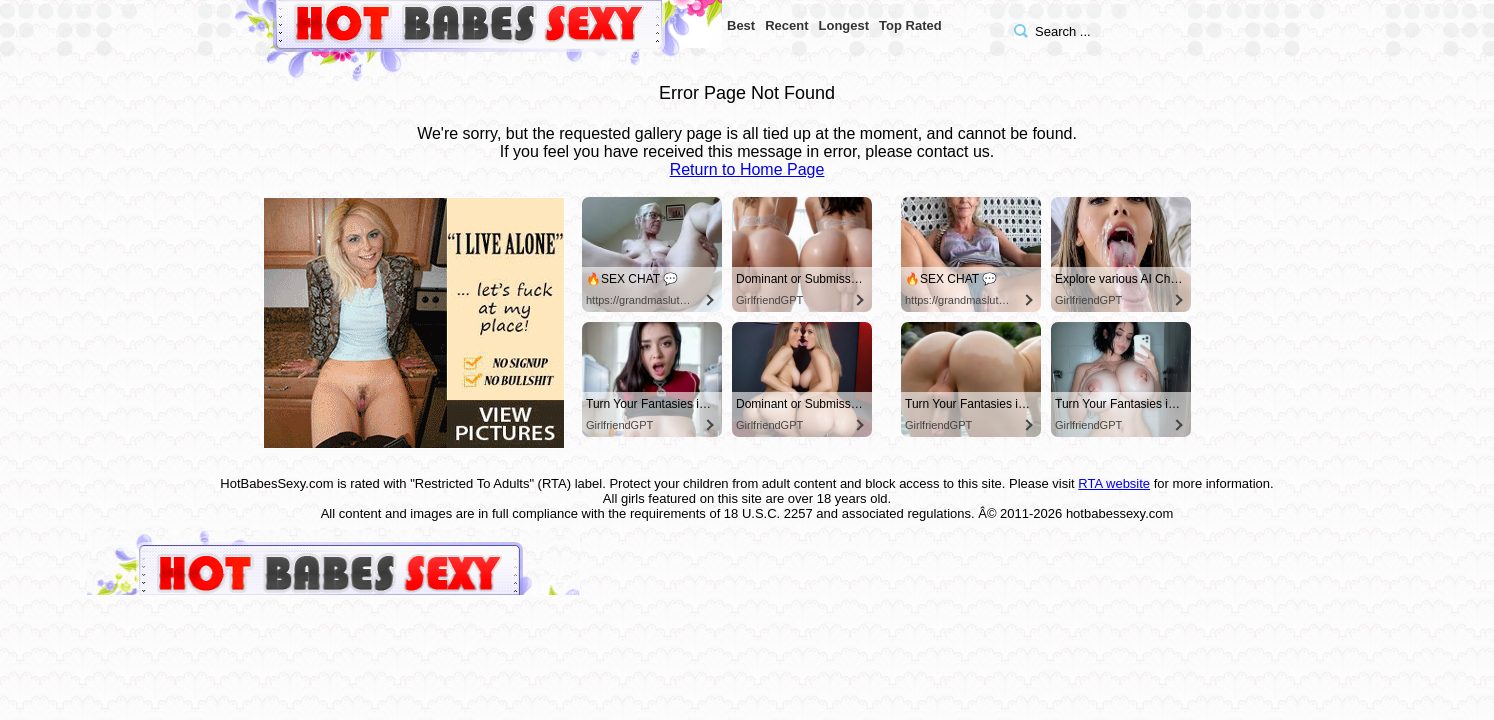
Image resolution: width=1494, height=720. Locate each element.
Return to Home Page (747, 169)
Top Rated (910, 25)
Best (741, 25)
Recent (786, 25)
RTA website (1114, 483)
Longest (844, 25)
